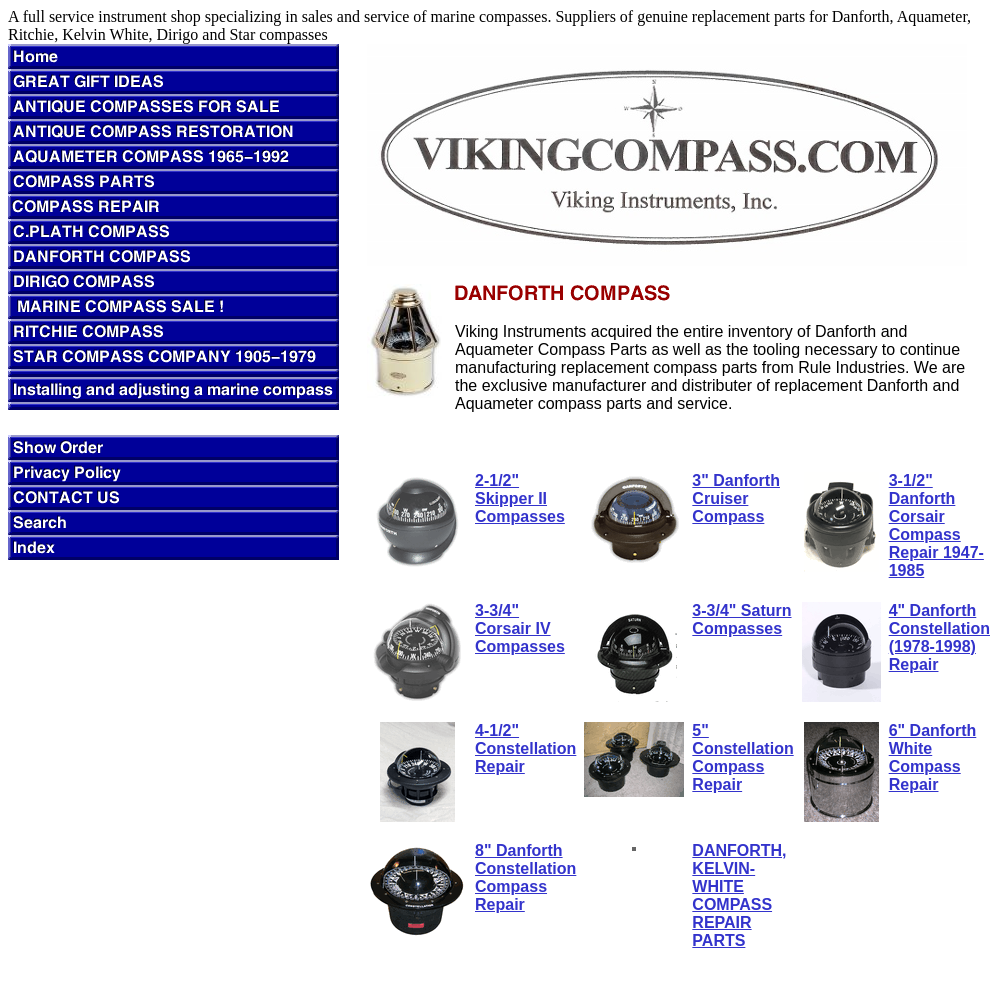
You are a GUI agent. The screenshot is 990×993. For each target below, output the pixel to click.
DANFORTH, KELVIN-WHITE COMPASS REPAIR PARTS (739, 895)
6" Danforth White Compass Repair (933, 757)
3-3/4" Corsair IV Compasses (520, 628)
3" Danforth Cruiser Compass (736, 498)
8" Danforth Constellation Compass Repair (525, 877)
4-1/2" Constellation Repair (525, 748)
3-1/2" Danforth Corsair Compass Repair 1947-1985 (936, 525)
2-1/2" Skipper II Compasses (520, 498)
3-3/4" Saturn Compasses (741, 619)
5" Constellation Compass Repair (742, 757)
